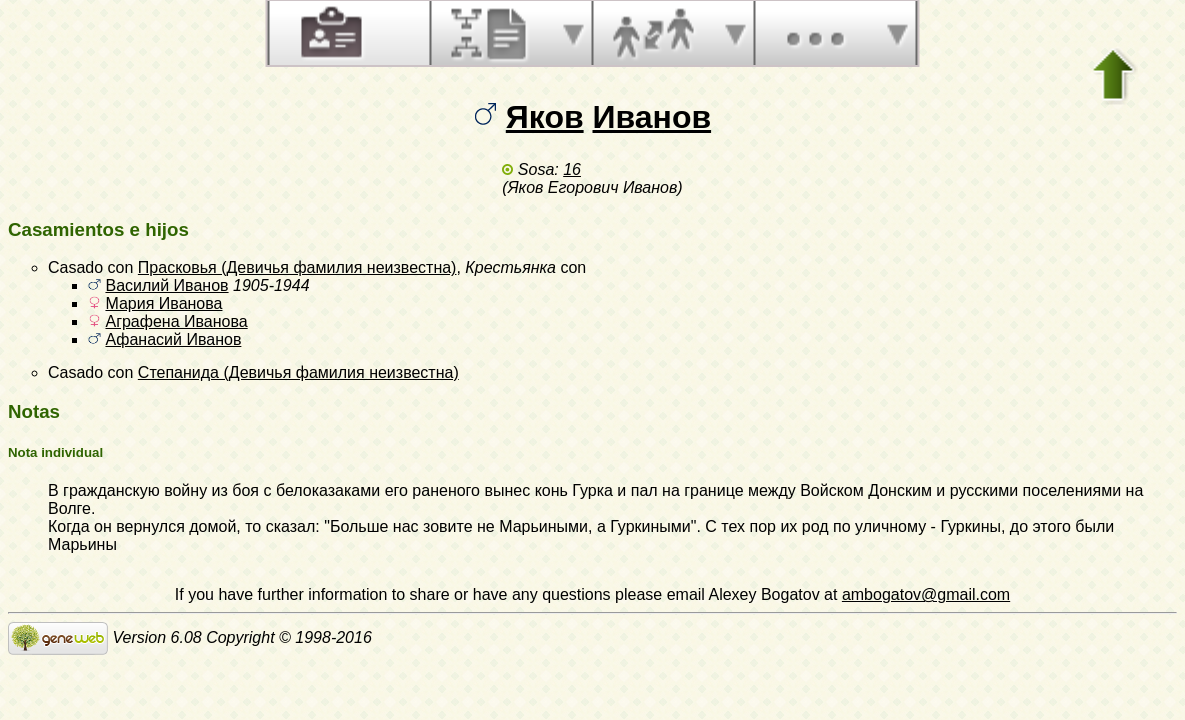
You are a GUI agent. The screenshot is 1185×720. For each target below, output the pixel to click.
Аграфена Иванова (176, 321)
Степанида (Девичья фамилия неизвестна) (298, 372)
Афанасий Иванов (173, 339)
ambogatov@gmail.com (926, 594)
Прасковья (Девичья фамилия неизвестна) (297, 267)
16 (572, 169)
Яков (545, 117)
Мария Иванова (163, 303)
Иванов (652, 117)
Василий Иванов (166, 285)
